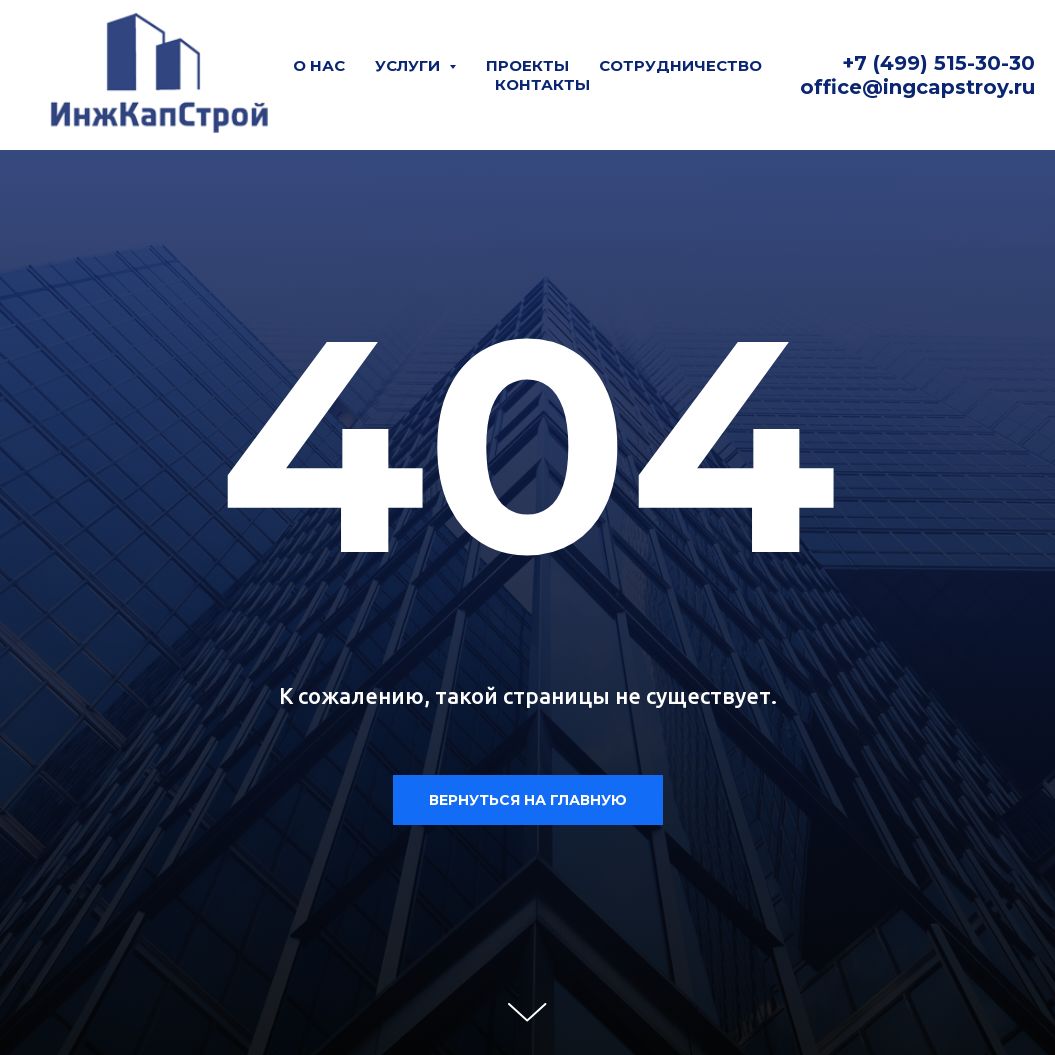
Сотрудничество (680, 65)
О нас (319, 65)
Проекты (527, 65)
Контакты (542, 84)
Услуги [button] (409, 65)
